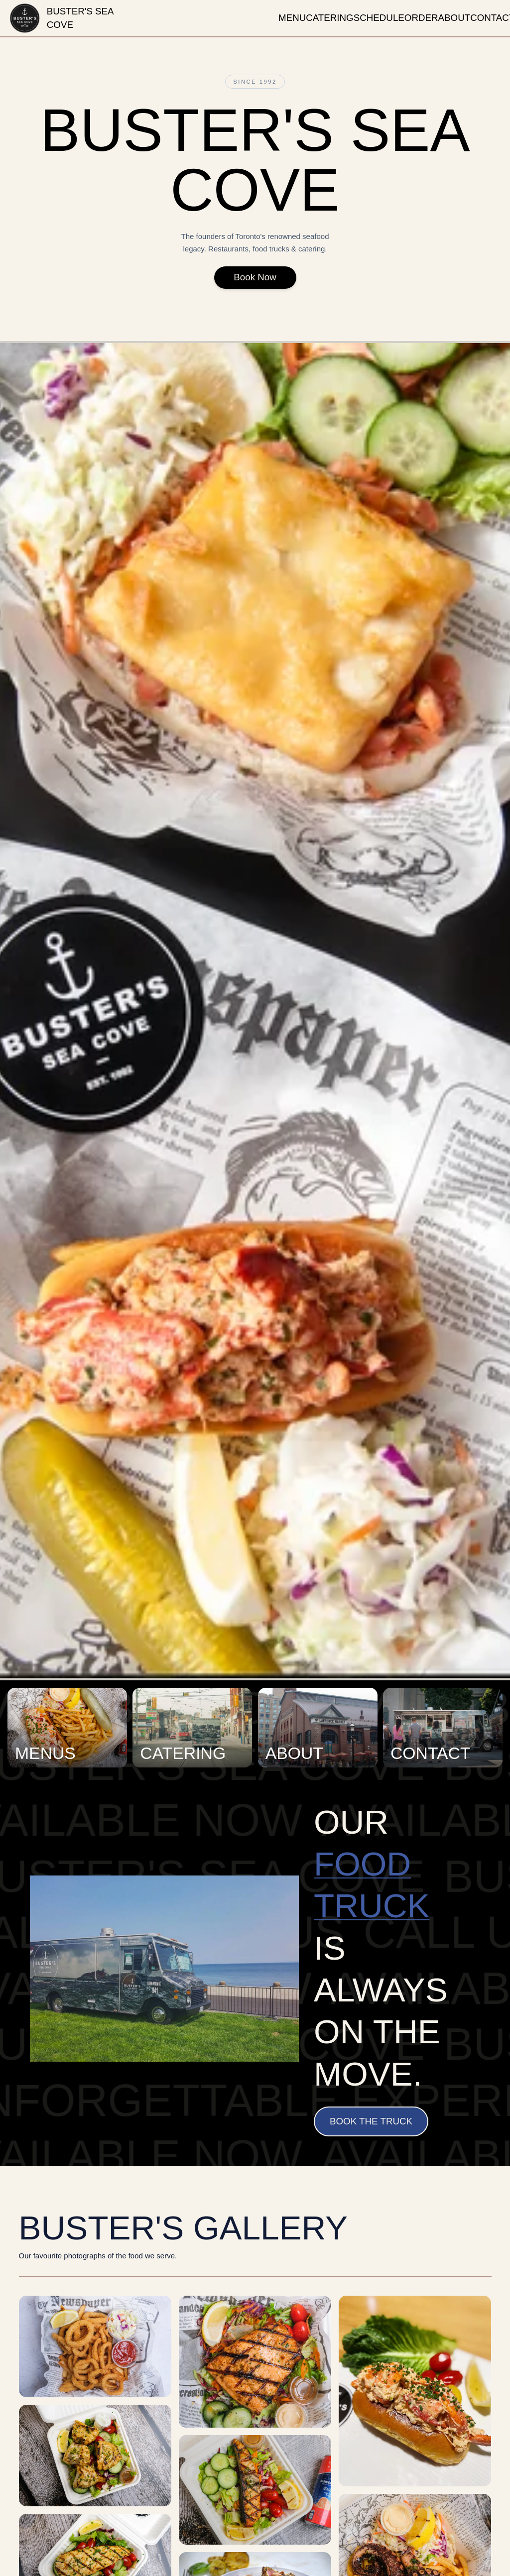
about (454, 17)
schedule (379, 17)
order (421, 17)
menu (292, 17)
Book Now (255, 280)
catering (330, 17)
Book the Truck (371, 2121)
